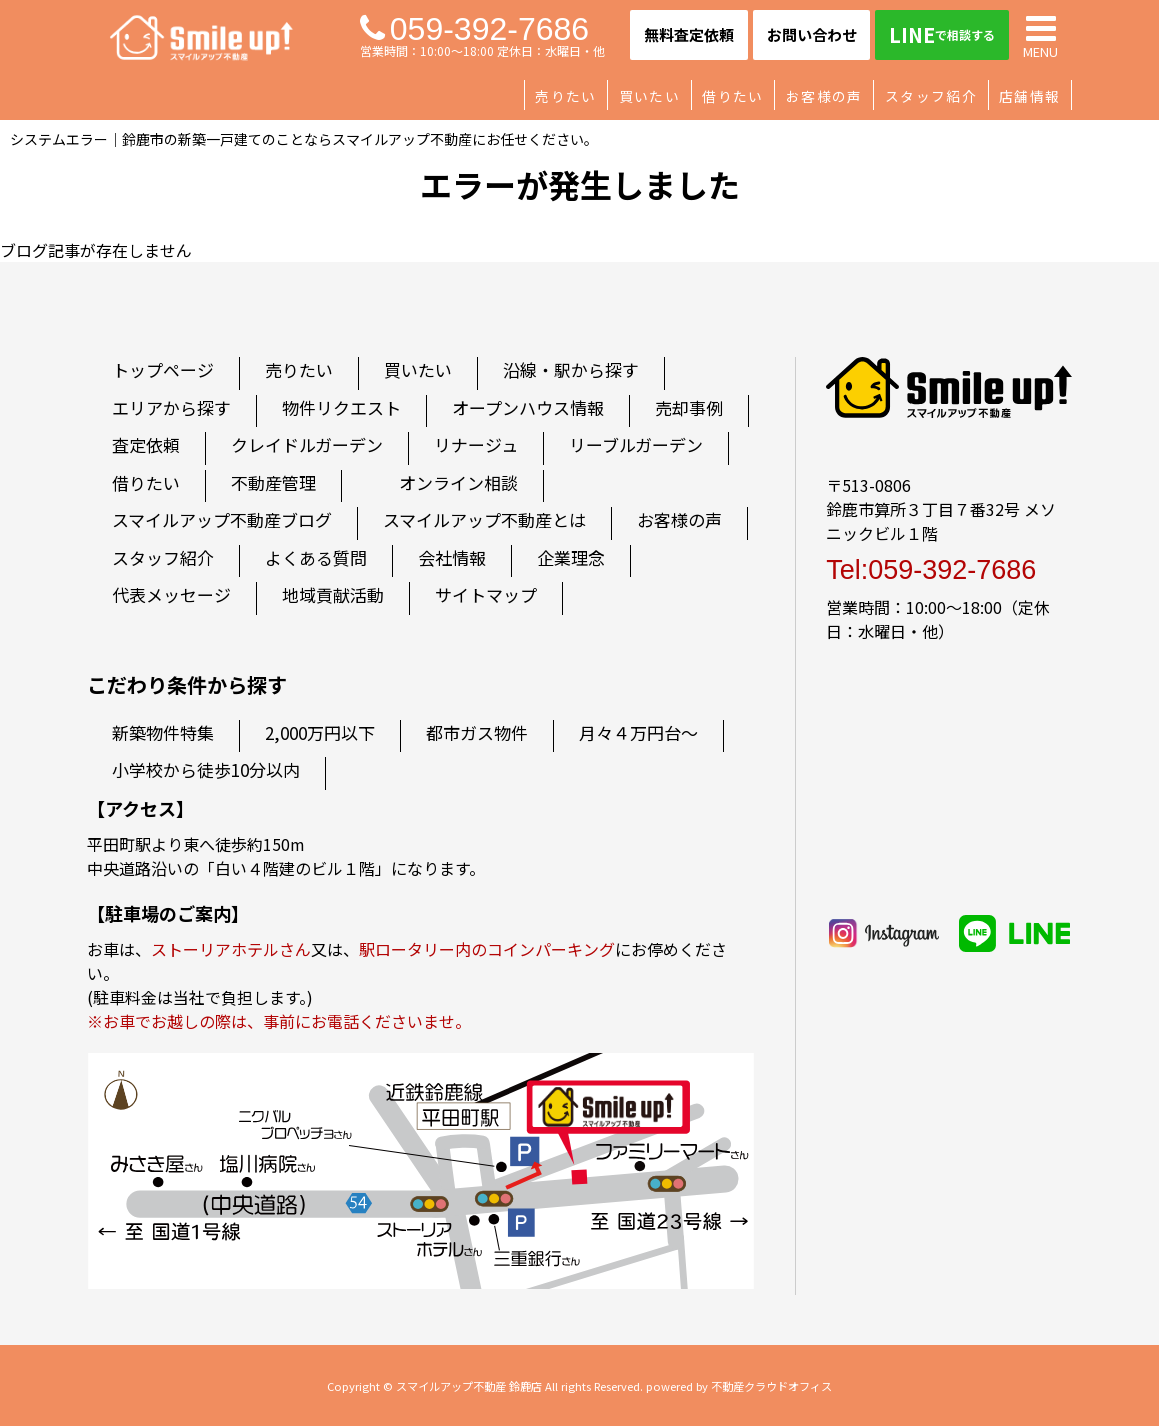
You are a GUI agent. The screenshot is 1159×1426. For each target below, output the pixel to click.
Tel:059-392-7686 (931, 570)
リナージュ (476, 444)
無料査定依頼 (689, 34)
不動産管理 (273, 482)
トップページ (163, 369)
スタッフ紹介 (931, 96)
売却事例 (689, 407)
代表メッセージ (171, 594)
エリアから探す (171, 407)
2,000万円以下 (320, 732)
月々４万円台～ (638, 732)
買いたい (649, 96)
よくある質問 (316, 557)
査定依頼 (146, 444)
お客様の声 (824, 96)
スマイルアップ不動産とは (484, 519)
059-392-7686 (474, 29)
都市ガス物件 (477, 732)
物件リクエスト (341, 407)
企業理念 (571, 557)
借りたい (732, 96)
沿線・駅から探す (571, 369)
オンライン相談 (458, 482)
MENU (1040, 35)
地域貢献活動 (333, 594)
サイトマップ (486, 594)
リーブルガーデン (636, 444)
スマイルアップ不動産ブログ (222, 519)
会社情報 (452, 557)
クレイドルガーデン (307, 444)
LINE (942, 34)
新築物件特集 (163, 732)
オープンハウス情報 (528, 407)
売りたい (565, 96)
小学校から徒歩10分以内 (206, 769)
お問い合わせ (812, 34)
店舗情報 (1029, 96)
